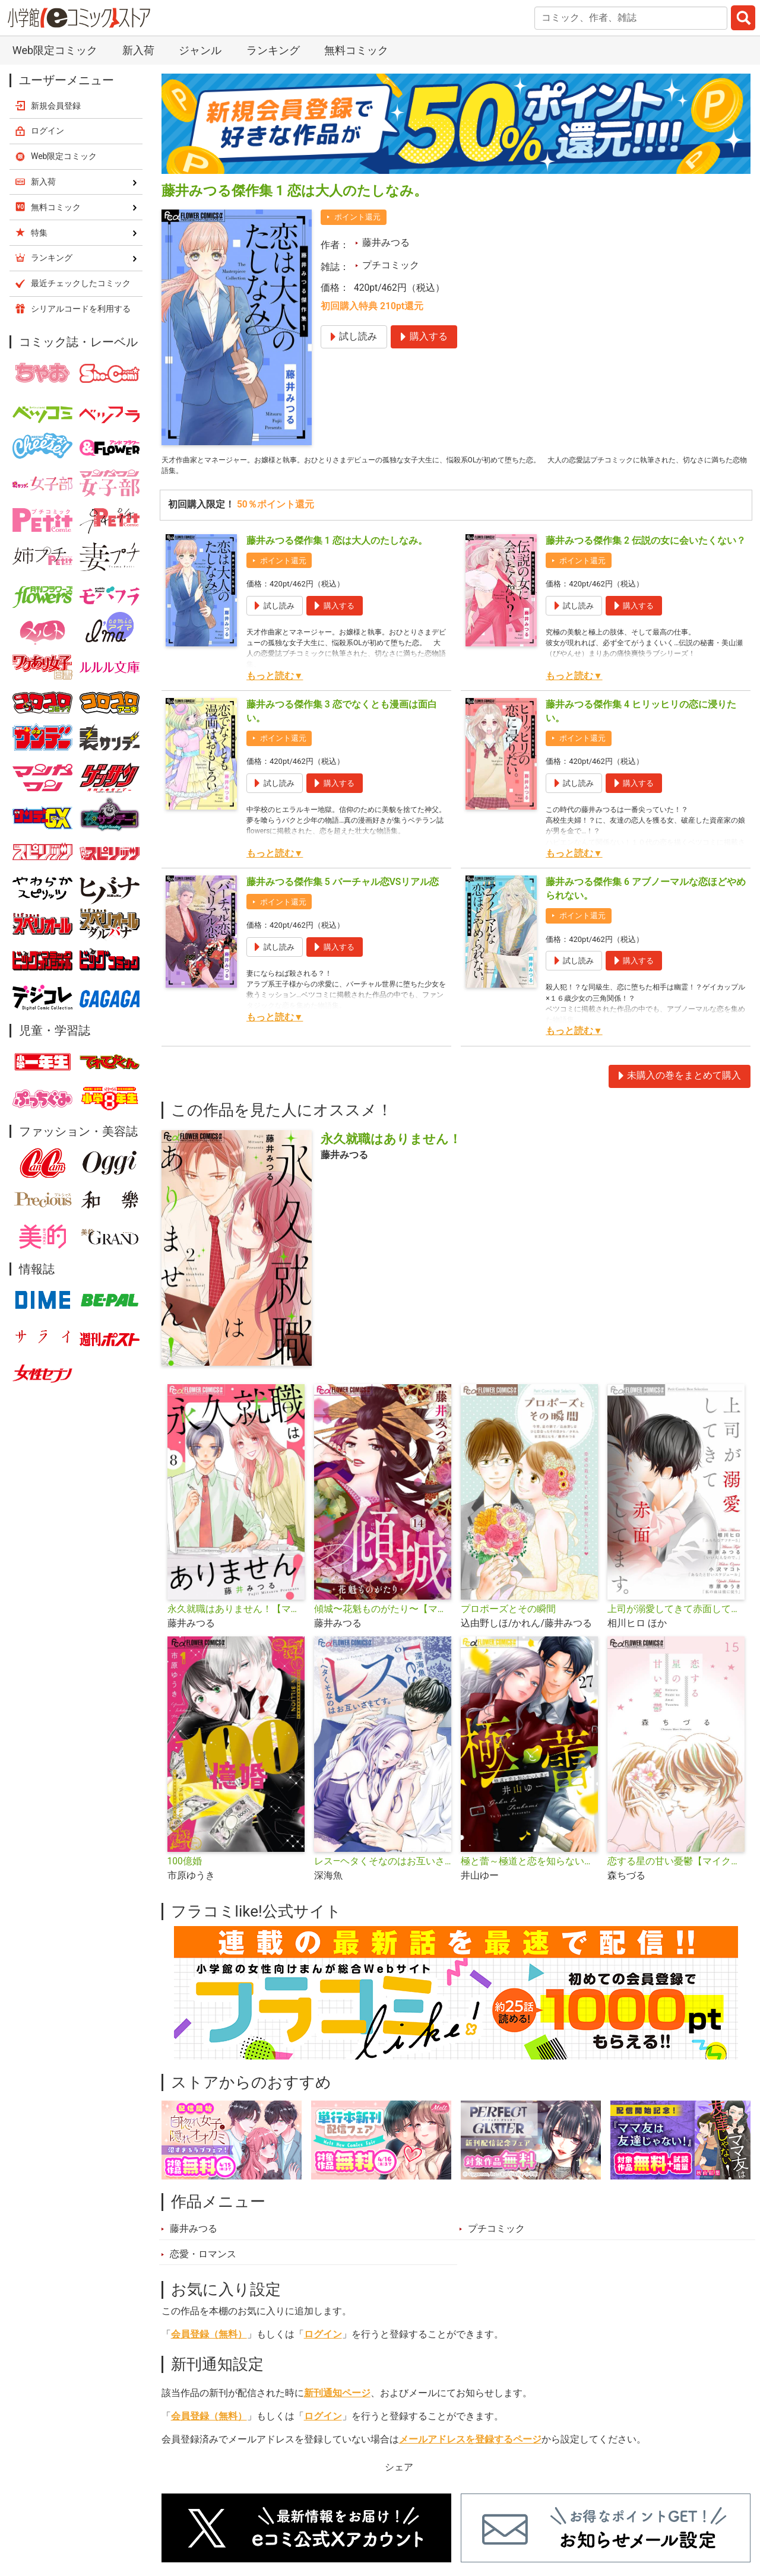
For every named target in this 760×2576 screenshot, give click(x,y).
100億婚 (184, 1868)
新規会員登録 (56, 105)
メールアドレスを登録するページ (470, 2446)
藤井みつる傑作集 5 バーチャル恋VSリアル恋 (342, 888)
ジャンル (200, 50)
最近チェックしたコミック (81, 283)
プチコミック (390, 265)
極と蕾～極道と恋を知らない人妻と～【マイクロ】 (529, 1868)
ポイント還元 (357, 216)
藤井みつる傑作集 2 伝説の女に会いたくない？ (646, 547)
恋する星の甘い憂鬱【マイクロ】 (676, 1868)
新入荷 (138, 50)
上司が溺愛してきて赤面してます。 (676, 1615)
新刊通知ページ (337, 2399)
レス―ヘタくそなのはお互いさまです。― (382, 1868)
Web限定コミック (54, 50)
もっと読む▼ (274, 682)
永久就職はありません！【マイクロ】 (236, 1615)
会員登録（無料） (209, 2341)
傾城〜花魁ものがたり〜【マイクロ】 (382, 1615)
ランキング (273, 50)
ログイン (323, 2341)
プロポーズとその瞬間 (508, 1615)
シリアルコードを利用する (81, 308)
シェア (399, 2474)
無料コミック (356, 50)
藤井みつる (386, 242)
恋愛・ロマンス (203, 2260)
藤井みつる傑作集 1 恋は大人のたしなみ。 (337, 547)
